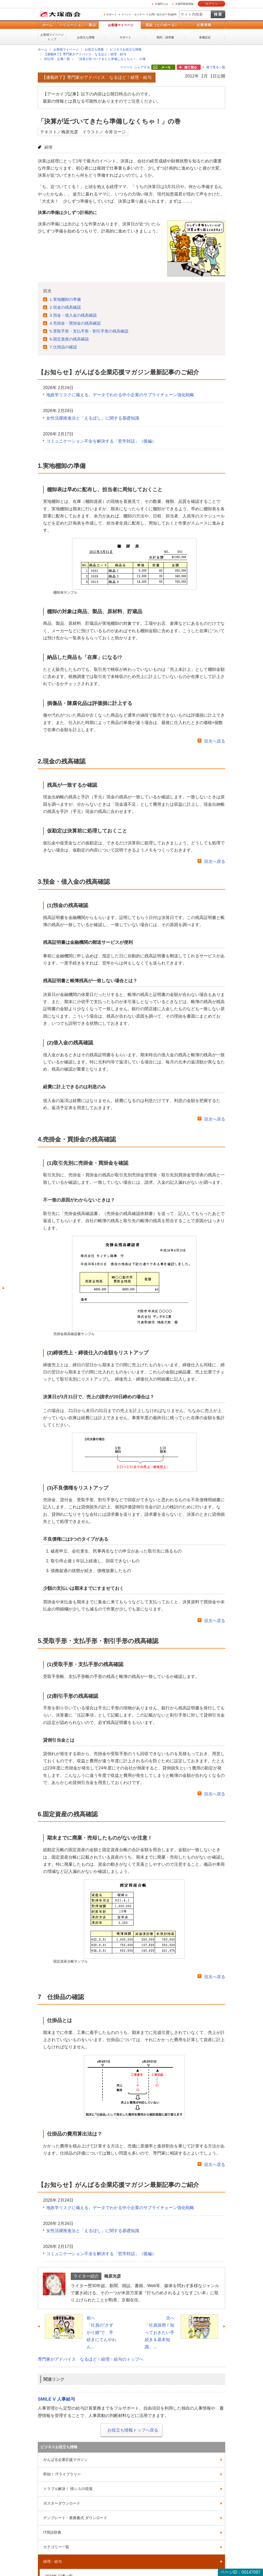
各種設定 (205, 37)
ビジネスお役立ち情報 (126, 49)
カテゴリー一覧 (56, 2547)
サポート (111, 14)
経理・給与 (52, 2561)
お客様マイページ (120, 25)
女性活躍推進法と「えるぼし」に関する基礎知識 (92, 418)
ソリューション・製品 (77, 25)
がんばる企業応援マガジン (65, 2459)
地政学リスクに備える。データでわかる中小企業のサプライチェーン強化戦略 (120, 395)
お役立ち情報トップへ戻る (132, 2430)
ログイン (211, 4)
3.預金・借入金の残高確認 (73, 315)
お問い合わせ (157, 14)
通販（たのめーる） (162, 25)
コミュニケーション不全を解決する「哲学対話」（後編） (101, 441)
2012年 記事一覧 (57, 59)
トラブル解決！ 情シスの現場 (67, 2489)
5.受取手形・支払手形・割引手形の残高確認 (89, 331)
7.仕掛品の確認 (63, 347)
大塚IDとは (161, 3)
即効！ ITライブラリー (62, 2474)
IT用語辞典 (52, 2532)
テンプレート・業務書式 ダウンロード (75, 2518)
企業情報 (203, 25)
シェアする (142, 67)
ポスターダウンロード (61, 2503)
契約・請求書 (165, 37)
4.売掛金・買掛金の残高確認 (75, 323)
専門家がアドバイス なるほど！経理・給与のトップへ (90, 2359)
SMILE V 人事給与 (56, 2399)
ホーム (47, 25)
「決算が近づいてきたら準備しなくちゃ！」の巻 (111, 59)
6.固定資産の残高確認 (69, 339)
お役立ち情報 (86, 37)
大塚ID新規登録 (184, 3)
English (172, 14)
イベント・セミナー (133, 14)
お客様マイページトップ (52, 37)
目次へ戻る (214, 741)
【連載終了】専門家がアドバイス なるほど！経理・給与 (85, 54)
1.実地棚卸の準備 (65, 299)
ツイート (126, 67)
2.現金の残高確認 (65, 307)
